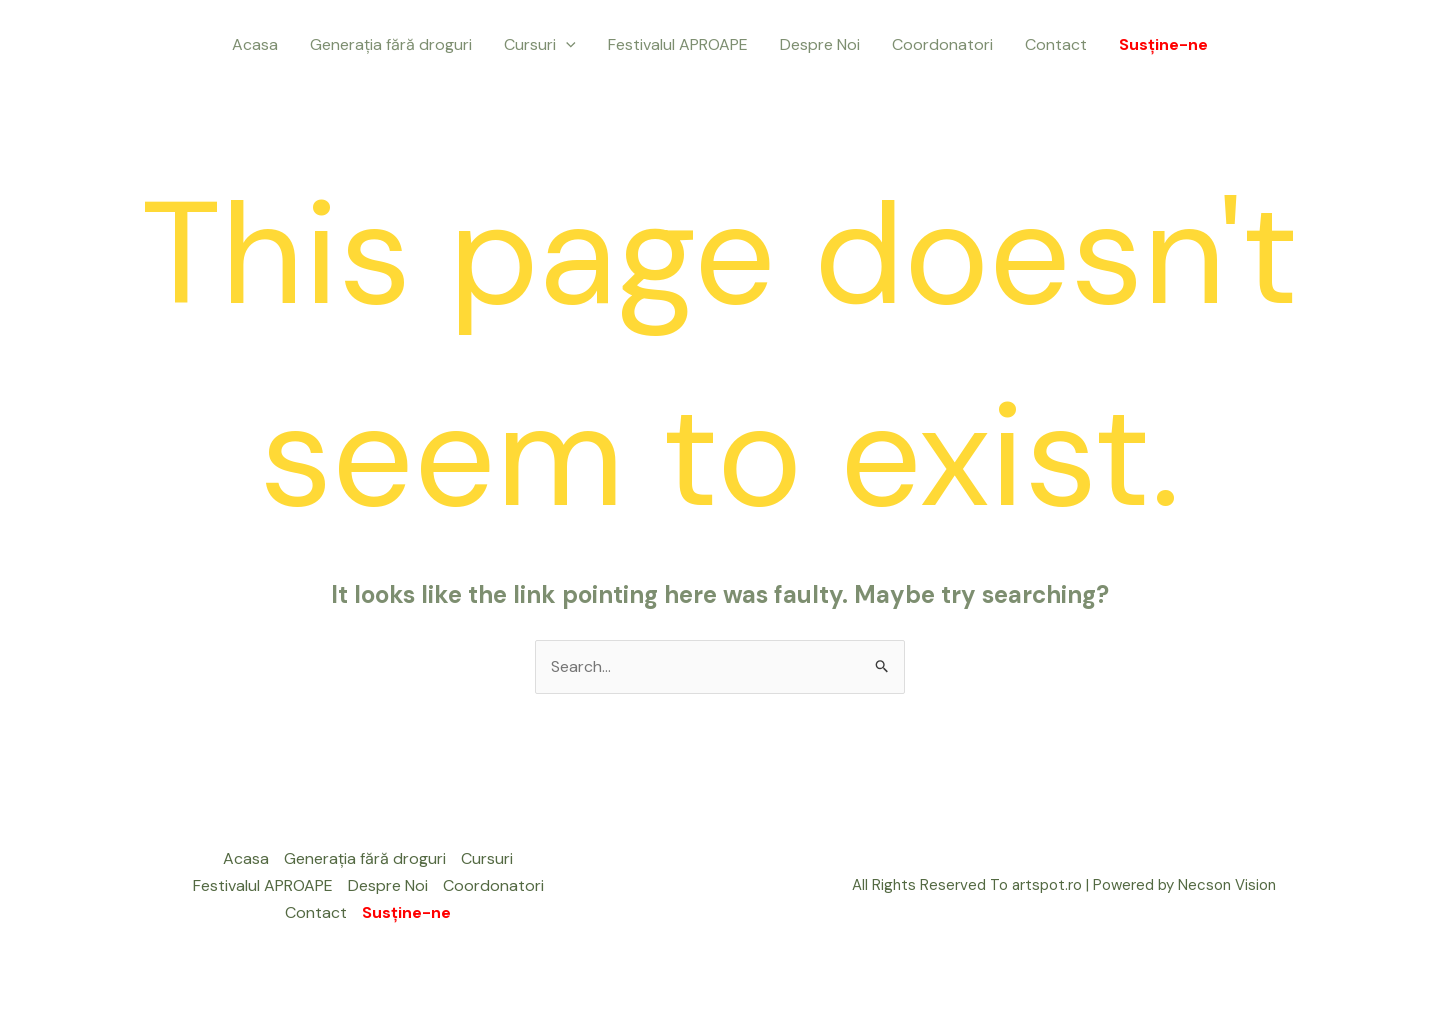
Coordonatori (942, 44)
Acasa (255, 44)
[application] (566, 45)
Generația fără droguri (391, 44)
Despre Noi (820, 44)
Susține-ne (1163, 44)
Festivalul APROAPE (678, 44)
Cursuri (540, 45)
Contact (1056, 44)
